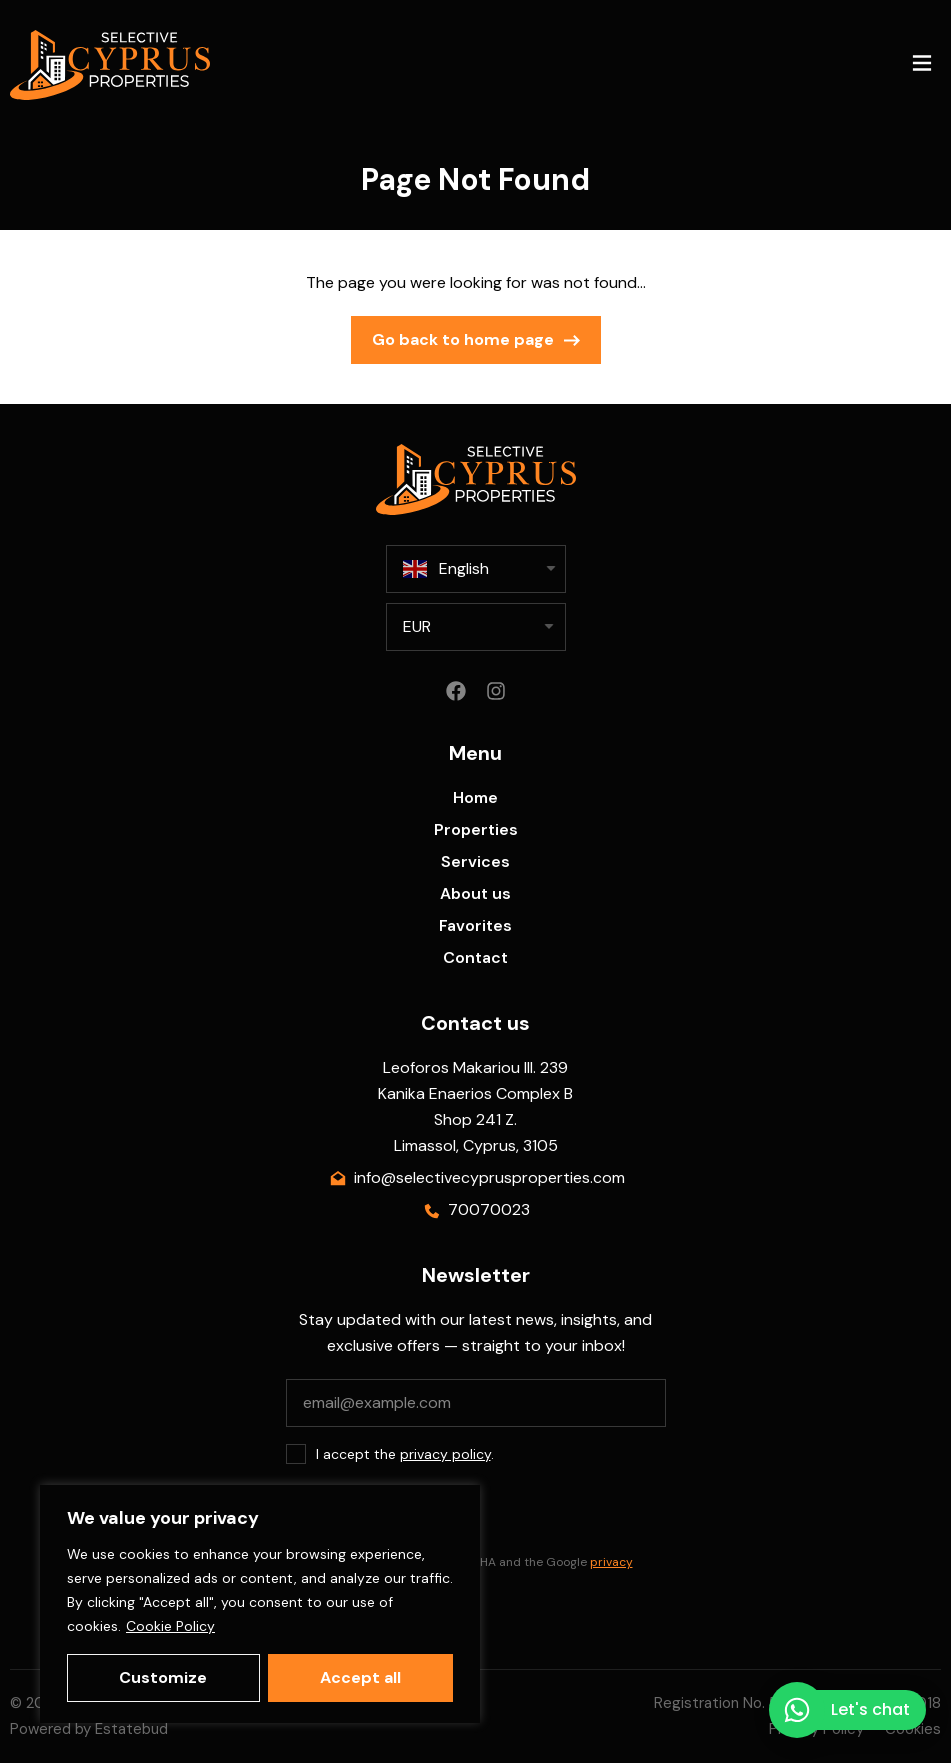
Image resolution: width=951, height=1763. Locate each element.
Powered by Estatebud (89, 1729)
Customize (163, 1677)
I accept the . (405, 1454)
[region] (260, 1604)
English (446, 569)
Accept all (360, 1677)
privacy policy (445, 1454)
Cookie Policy (170, 1626)
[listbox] (476, 627)
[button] (921, 65)
